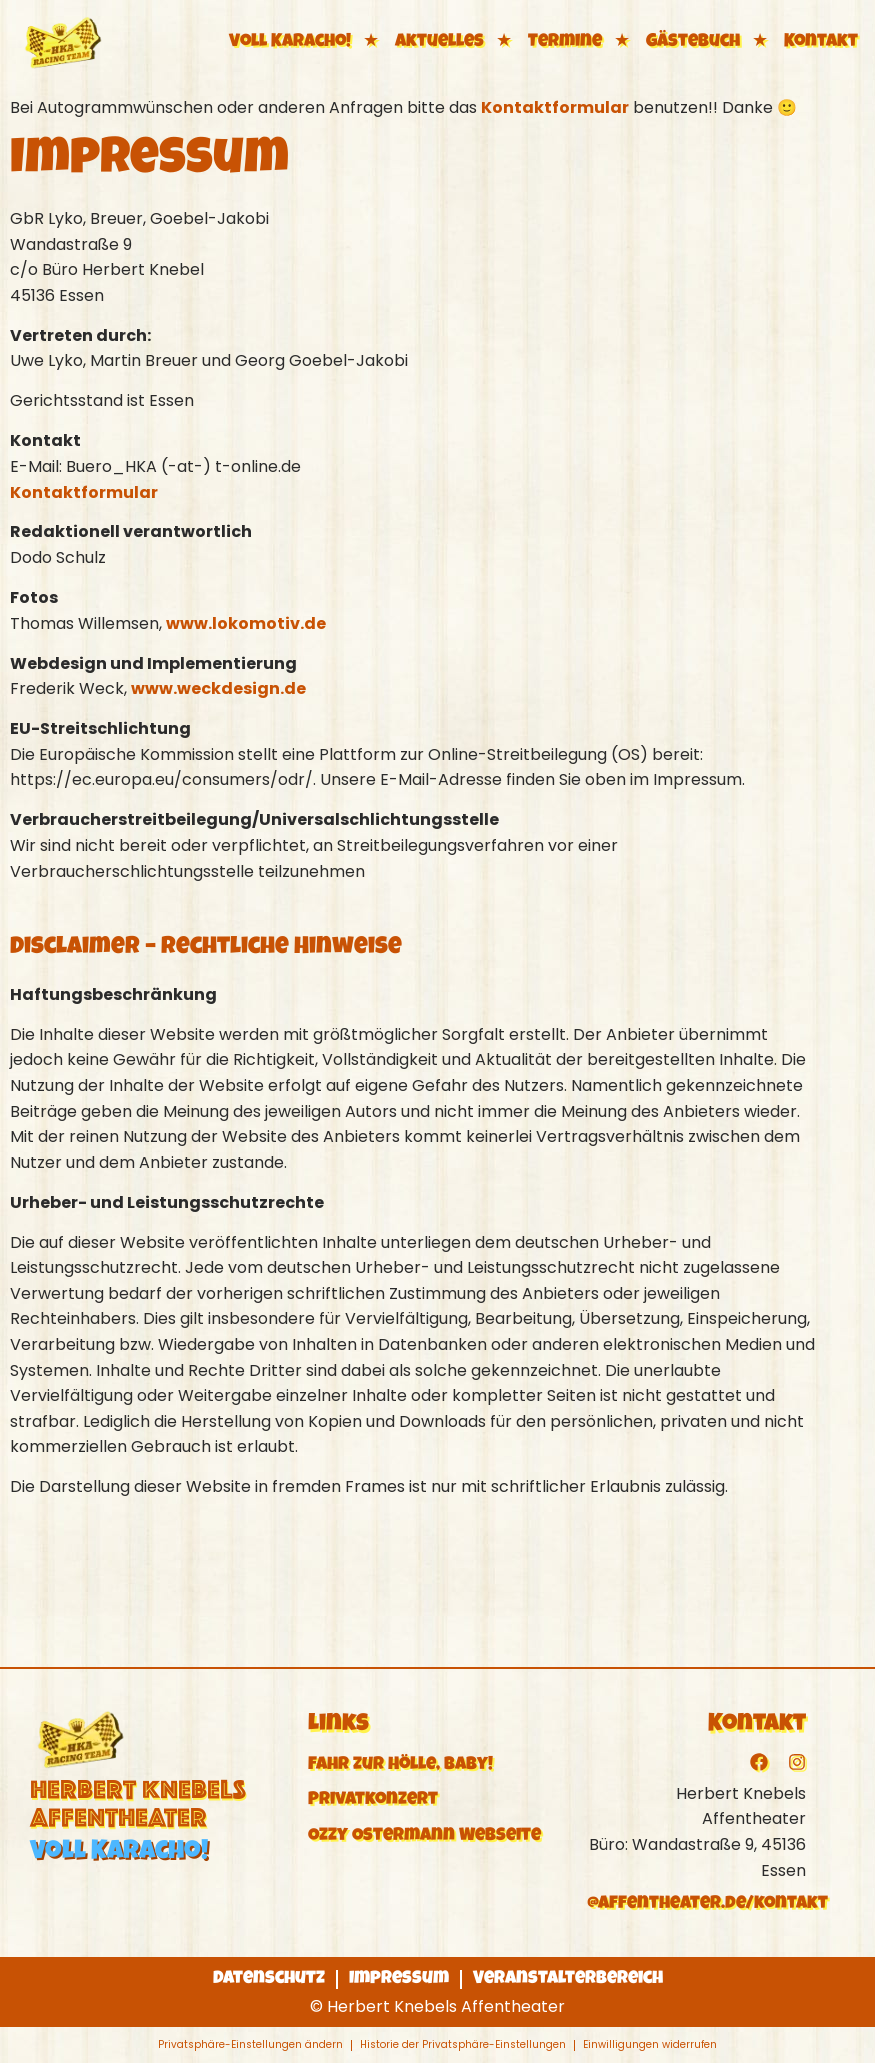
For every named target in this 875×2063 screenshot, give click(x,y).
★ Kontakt (803, 42)
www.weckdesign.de (218, 688)
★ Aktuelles (421, 42)
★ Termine (547, 42)
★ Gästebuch (675, 42)
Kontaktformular (555, 107)
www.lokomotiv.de (246, 623)
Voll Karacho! (290, 42)
